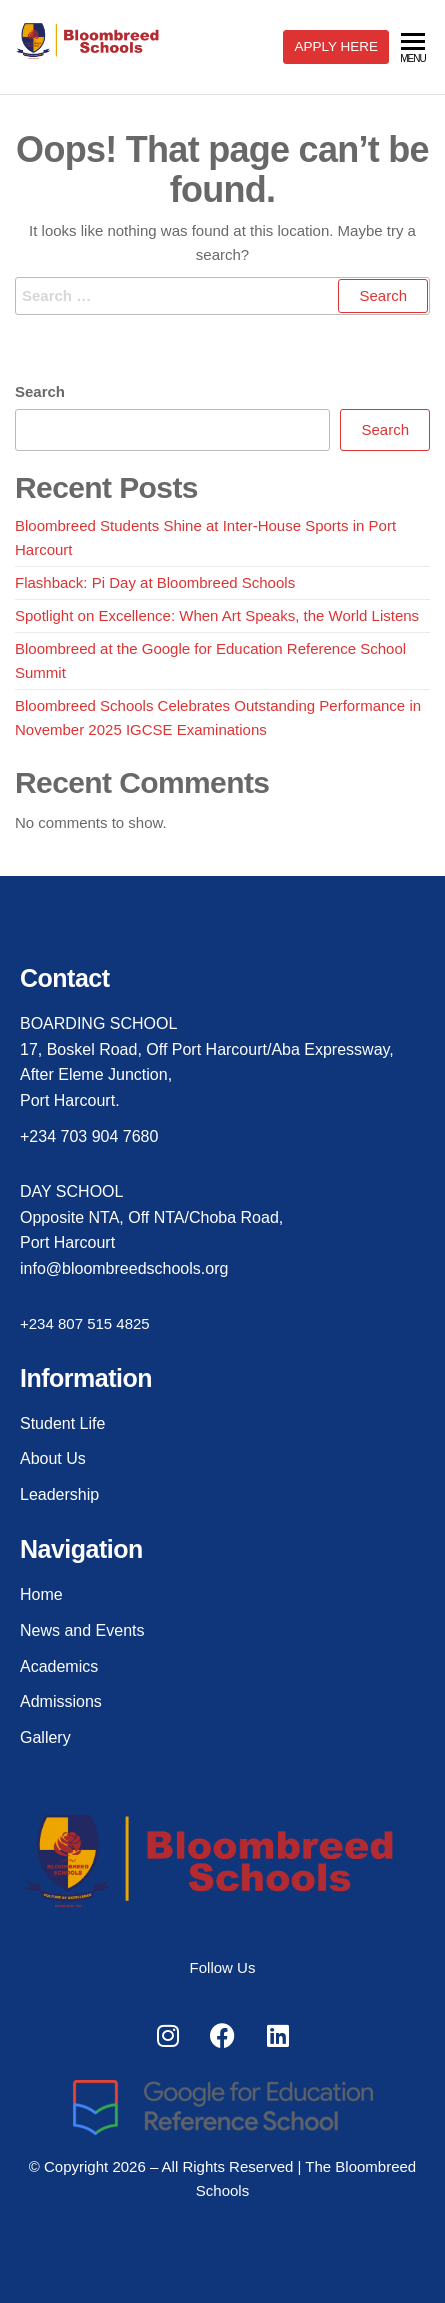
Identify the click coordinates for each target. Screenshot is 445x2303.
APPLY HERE (336, 46)
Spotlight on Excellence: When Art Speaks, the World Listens (217, 615)
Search (40, 391)
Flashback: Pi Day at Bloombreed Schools (155, 582)
